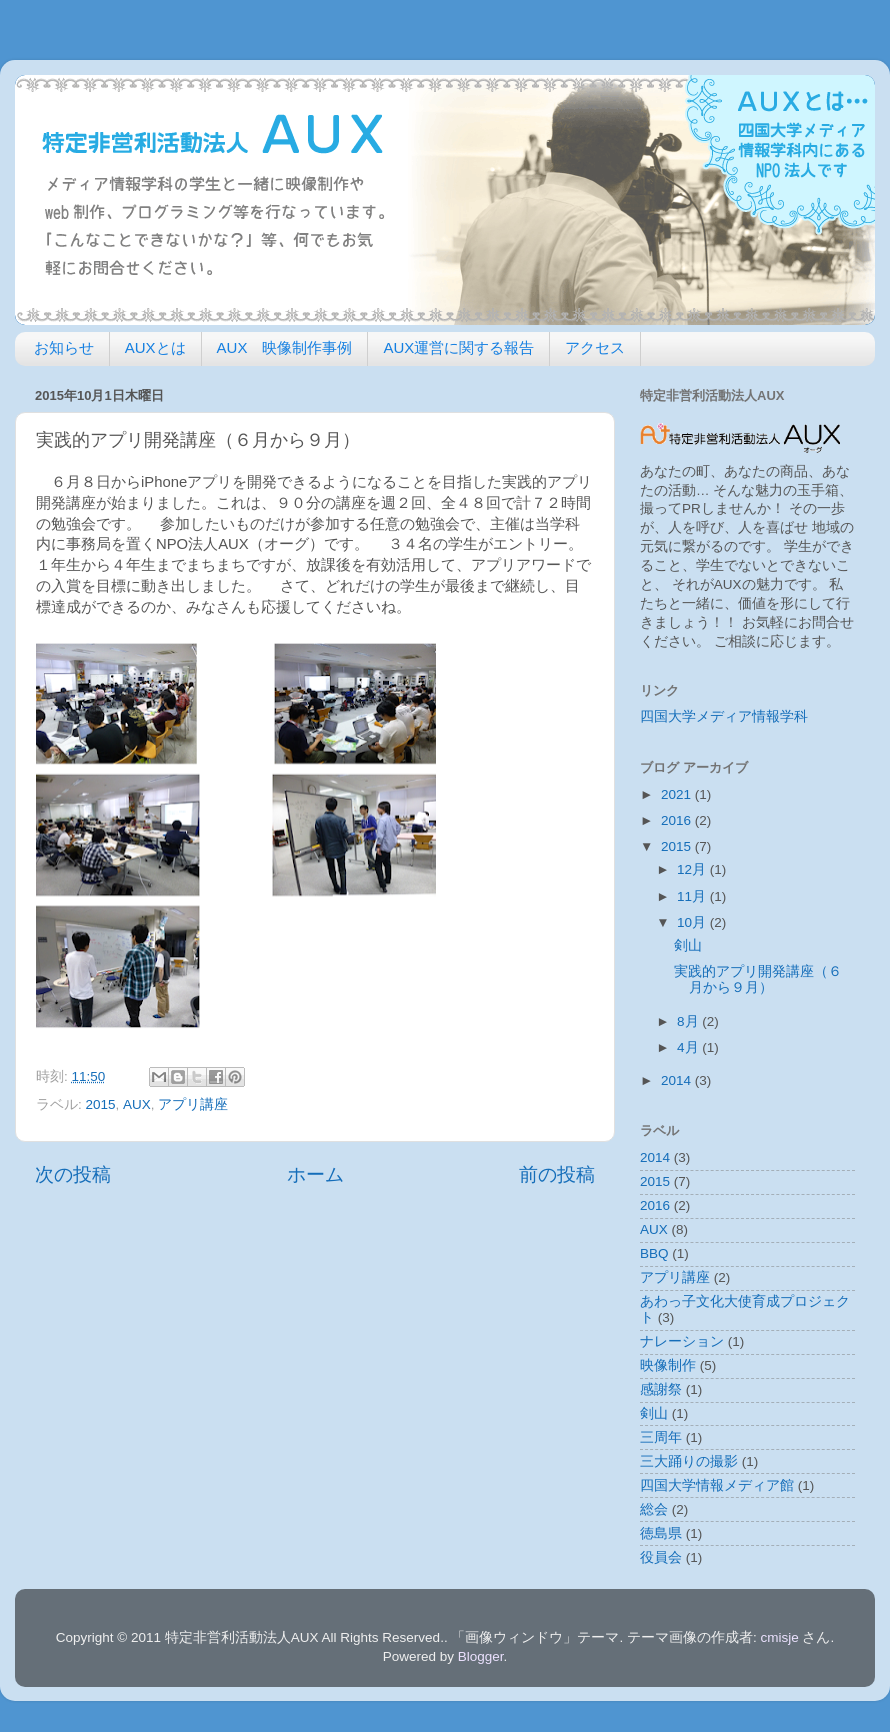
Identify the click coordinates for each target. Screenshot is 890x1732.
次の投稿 (73, 1174)
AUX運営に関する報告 (458, 347)
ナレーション (682, 1341)
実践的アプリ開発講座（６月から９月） (758, 979)
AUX (137, 1104)
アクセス (595, 347)
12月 (693, 869)
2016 (678, 820)
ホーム (315, 1174)
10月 (693, 922)
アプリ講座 (193, 1104)
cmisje (779, 1637)
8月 (689, 1021)
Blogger (481, 1656)
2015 (101, 1104)
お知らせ (64, 347)
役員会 (661, 1557)
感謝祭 (661, 1389)
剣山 (688, 945)
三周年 (661, 1437)
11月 (693, 896)
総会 (654, 1509)
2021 (678, 794)
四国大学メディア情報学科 (724, 716)
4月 (689, 1047)
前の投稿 (557, 1174)
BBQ (654, 1253)
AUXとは (155, 347)
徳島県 (661, 1533)
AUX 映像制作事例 (285, 347)
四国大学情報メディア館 (717, 1485)
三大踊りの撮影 (689, 1461)
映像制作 (668, 1365)
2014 (678, 1080)
